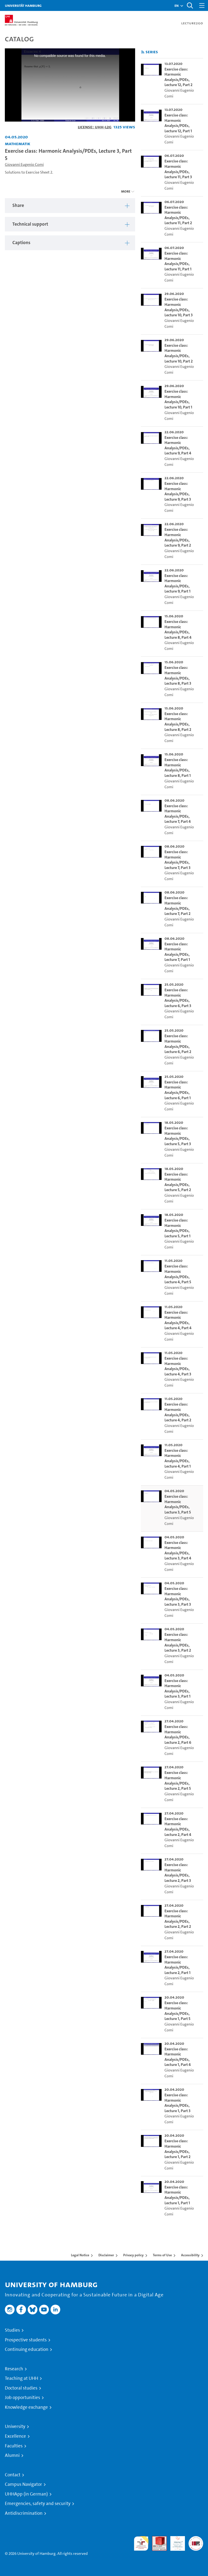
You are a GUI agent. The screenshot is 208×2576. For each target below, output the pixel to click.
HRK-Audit (175, 2541)
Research (14, 2369)
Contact (12, 2475)
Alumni (12, 2455)
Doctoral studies (21, 2388)
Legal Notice (80, 2255)
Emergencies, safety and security (37, 2503)
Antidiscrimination (24, 2513)
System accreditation (196, 2541)
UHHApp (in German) (26, 2494)
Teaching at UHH (21, 2378)
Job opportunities (22, 2397)
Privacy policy (133, 2255)
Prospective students (26, 2340)
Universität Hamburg (23, 5)
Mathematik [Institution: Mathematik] (17, 144)
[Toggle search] (190, 5)
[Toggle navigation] (202, 5)
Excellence (15, 2436)
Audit (156, 2538)
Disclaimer (106, 2255)
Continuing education (26, 2349)
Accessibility (190, 2255)
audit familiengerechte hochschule (141, 2543)
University (15, 2426)
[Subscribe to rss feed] (143, 52)
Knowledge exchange (26, 2407)
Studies (12, 2330)
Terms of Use (162, 2255)
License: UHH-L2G (95, 127)
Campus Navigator (23, 2484)
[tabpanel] (70, 205)
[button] (176, 6)
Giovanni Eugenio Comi (24, 164)
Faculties (14, 2446)
